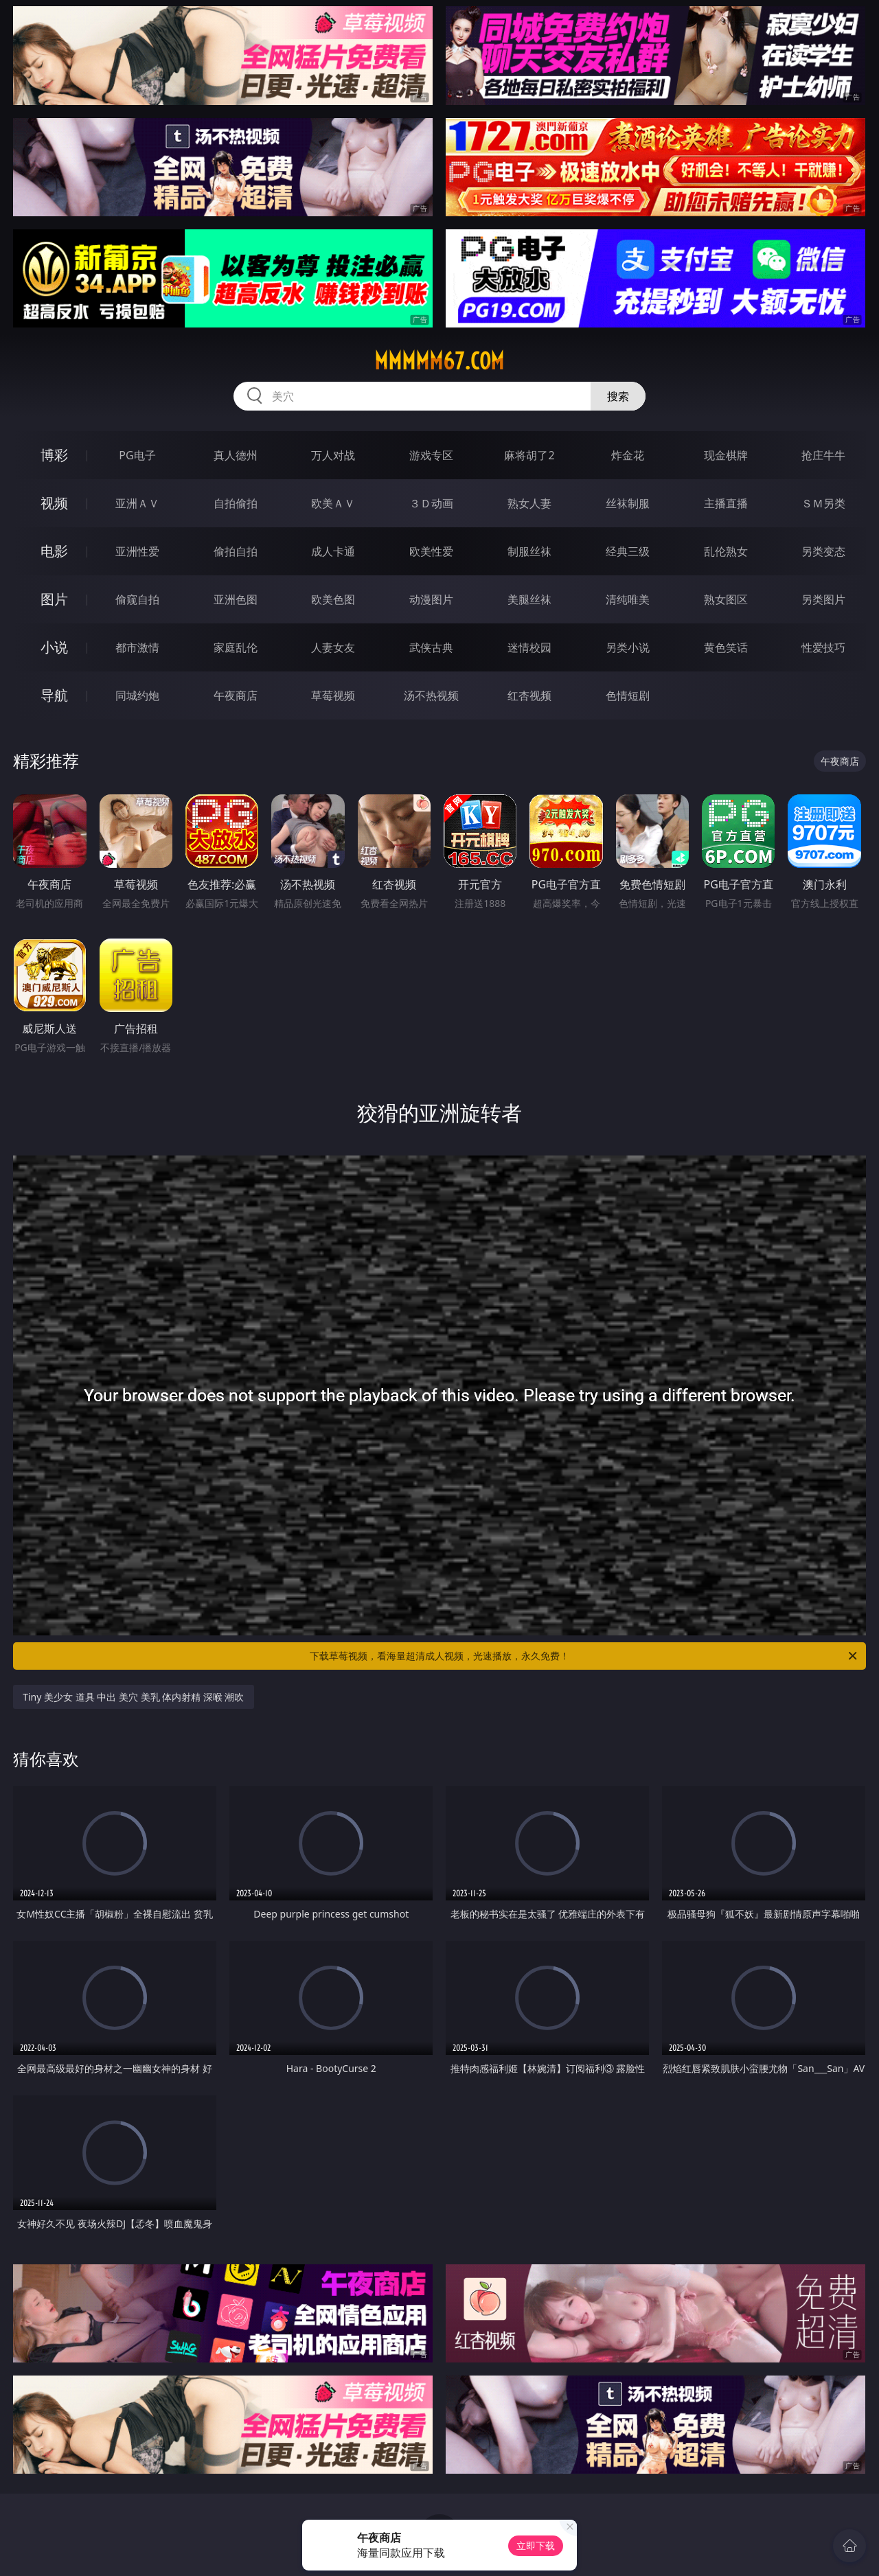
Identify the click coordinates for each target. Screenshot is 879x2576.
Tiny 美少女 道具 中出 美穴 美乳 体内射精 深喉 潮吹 (133, 1696)
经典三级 (628, 551)
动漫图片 (431, 599)
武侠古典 (431, 647)
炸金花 (627, 455)
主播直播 (726, 503)
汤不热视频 (431, 695)
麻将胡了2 (529, 455)
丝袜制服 (628, 503)
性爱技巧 (823, 647)
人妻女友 (333, 647)
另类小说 (628, 647)
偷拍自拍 (236, 551)
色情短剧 (628, 695)
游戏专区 (431, 455)
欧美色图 (333, 599)
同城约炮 (137, 695)
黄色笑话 (726, 647)
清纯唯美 (628, 599)
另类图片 (823, 599)
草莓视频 (333, 695)
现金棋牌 (726, 455)
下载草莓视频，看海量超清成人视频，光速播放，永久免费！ (584, 1656)
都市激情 (137, 647)
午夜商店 (236, 695)
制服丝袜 (529, 551)
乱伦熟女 (726, 551)
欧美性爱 (431, 551)
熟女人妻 (529, 503)
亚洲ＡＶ (137, 503)
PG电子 (137, 455)
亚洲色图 (236, 599)
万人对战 (333, 455)
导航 (54, 695)
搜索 (618, 396)
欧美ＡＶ (333, 503)
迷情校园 (529, 647)
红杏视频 (529, 695)
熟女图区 (726, 599)
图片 (54, 599)
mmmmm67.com (439, 361)
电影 (54, 551)
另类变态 (823, 551)
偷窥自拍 (137, 599)
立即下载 (535, 2545)
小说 (54, 647)
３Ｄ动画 (431, 503)
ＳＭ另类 (823, 503)
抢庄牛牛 (823, 455)
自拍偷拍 (236, 503)
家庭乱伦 (236, 647)
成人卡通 (333, 551)
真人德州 (236, 455)
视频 (54, 503)
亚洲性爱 (137, 551)
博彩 (54, 455)
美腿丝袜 (529, 599)
